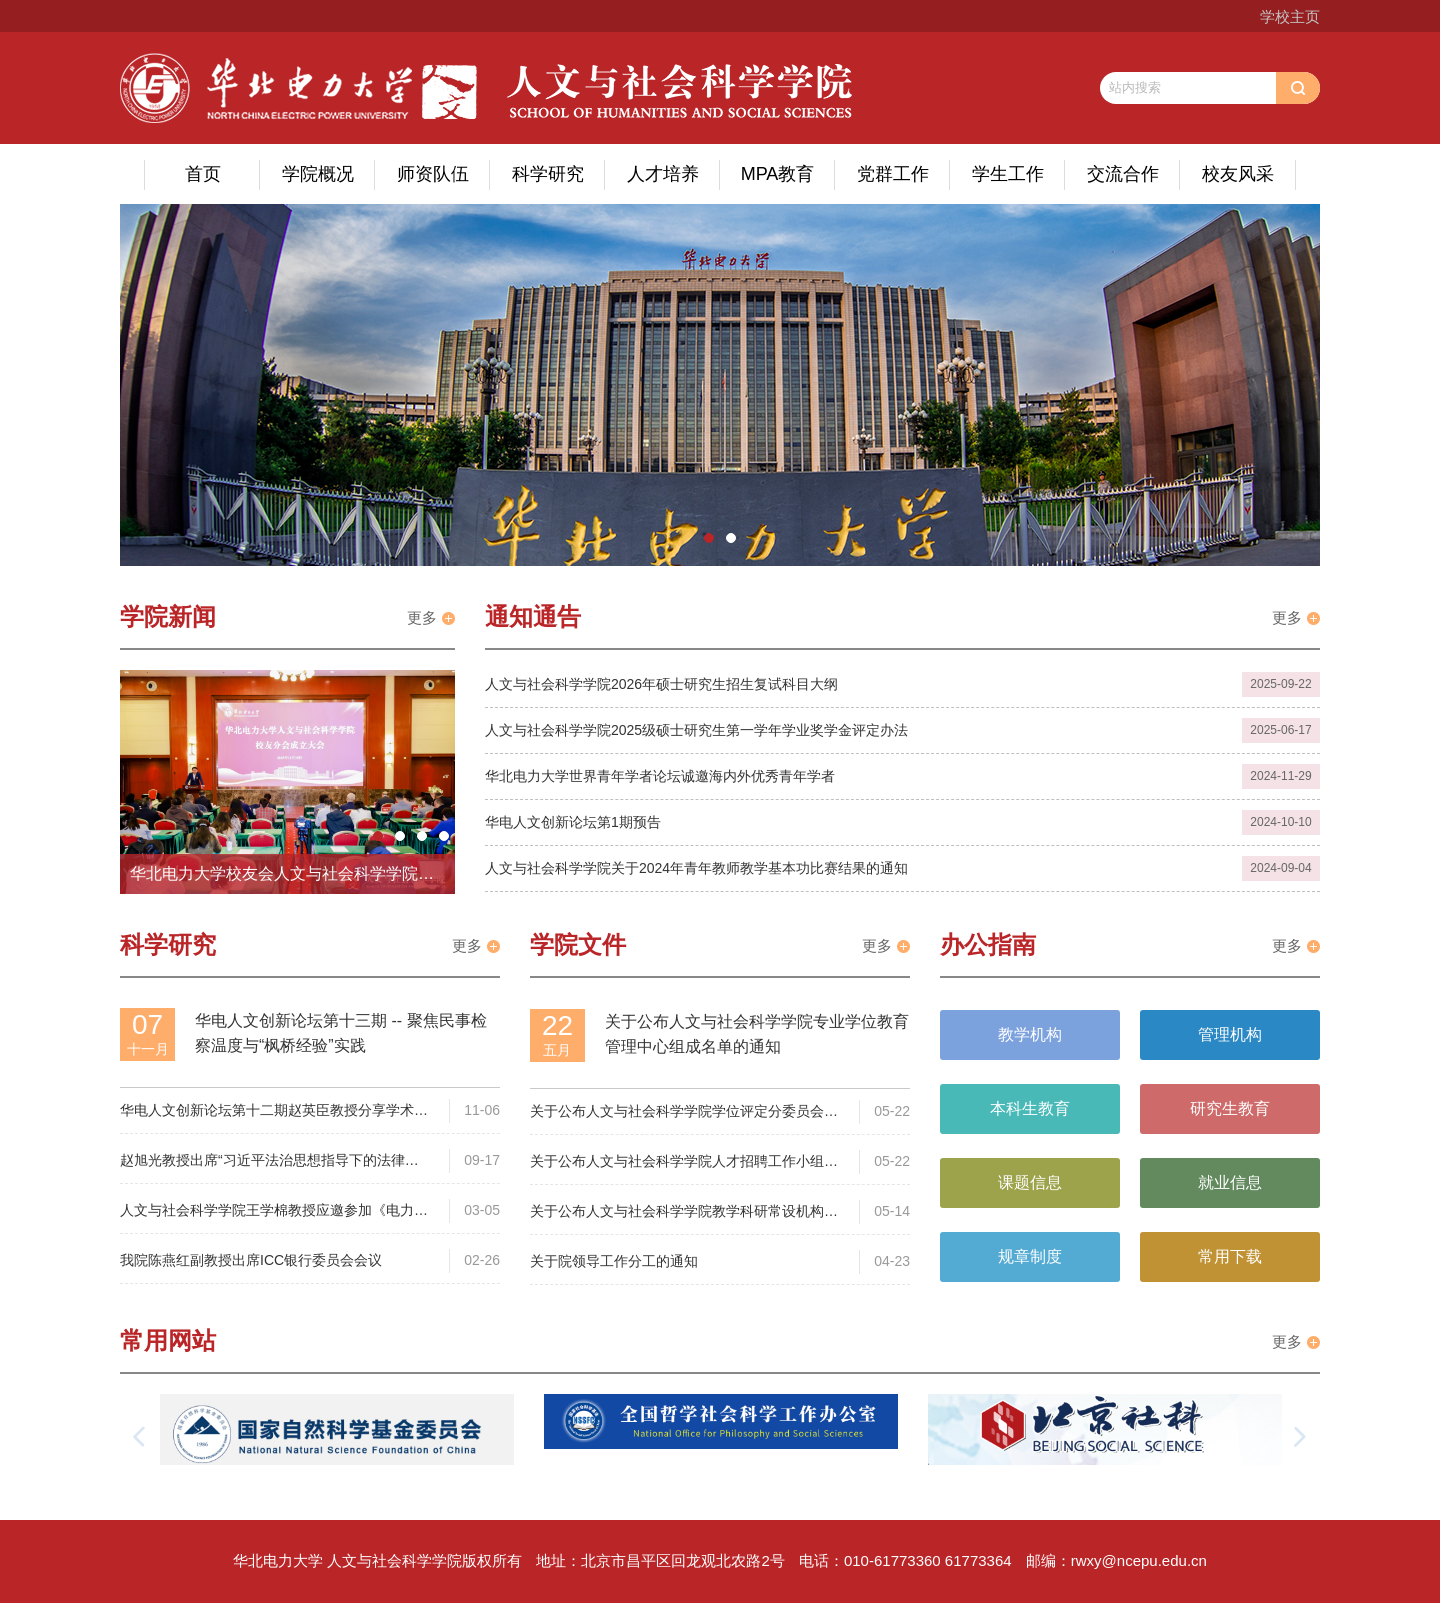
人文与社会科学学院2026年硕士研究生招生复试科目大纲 (661, 684)
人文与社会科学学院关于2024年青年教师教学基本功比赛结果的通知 (696, 868)
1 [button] (709, 538)
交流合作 (1123, 174)
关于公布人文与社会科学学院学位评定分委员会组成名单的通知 (684, 1112)
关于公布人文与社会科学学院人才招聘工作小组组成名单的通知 (684, 1162)
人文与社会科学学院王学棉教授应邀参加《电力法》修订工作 (267, 1211)
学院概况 (318, 174)
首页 (203, 174)
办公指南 (988, 944)
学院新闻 (168, 616)
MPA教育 (778, 174)
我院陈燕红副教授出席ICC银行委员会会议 (251, 1260)
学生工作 (1008, 174)
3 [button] (422, 836)
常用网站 (168, 1340)
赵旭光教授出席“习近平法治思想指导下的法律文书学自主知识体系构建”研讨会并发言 (269, 1161)
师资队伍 (433, 174)
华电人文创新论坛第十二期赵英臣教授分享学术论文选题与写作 (274, 1111)
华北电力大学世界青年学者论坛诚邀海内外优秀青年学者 (660, 776)
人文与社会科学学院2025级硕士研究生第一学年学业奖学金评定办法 (696, 730)
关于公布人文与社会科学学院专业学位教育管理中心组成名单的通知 (757, 1034)
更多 (422, 617)
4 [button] (444, 836)
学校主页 (1290, 16)
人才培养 (663, 174)
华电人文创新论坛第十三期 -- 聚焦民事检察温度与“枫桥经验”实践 (341, 1033)
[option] (720, 385)
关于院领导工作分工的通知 (614, 1261)
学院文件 (578, 944)
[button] (140, 1437)
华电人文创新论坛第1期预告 (573, 822)
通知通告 (533, 616)
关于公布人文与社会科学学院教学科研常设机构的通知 (684, 1212)
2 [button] (731, 538)
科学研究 (548, 174)
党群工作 (893, 174)
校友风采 (1238, 174)
